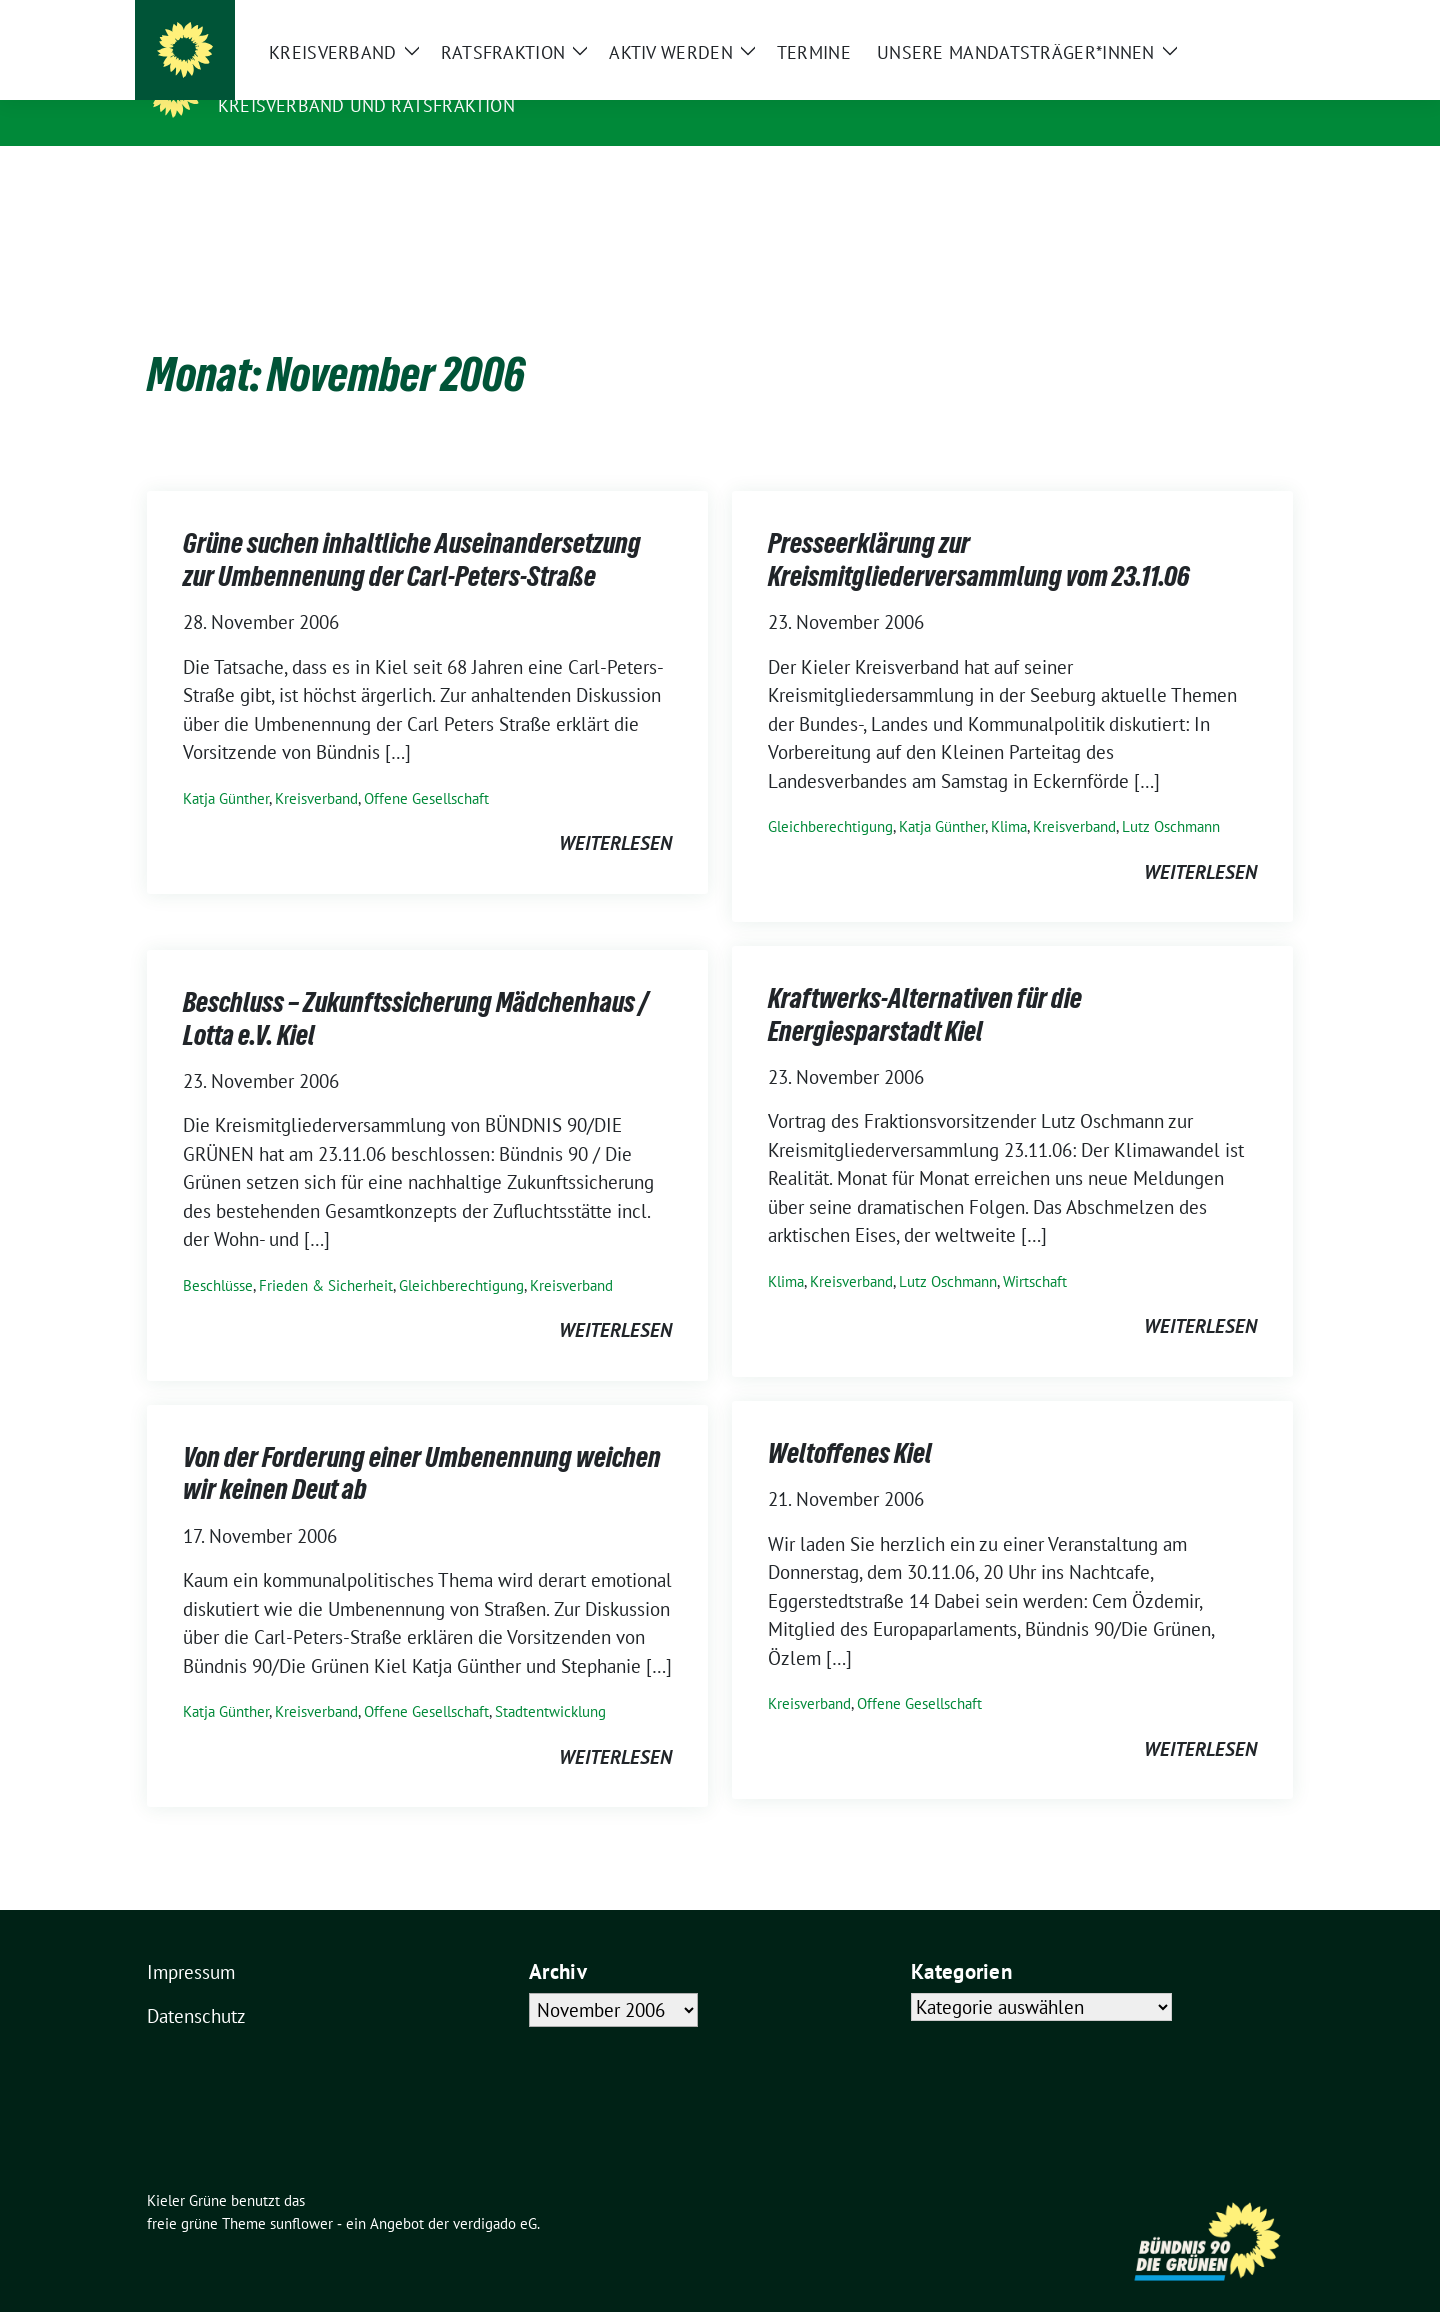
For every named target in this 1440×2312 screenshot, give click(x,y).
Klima (1009, 795)
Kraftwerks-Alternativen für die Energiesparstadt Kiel (925, 983)
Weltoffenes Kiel (850, 1422)
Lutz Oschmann (1171, 795)
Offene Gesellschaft (426, 767)
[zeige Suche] (1257, 17)
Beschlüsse (218, 1254)
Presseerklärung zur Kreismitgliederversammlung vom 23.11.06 (979, 528)
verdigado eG (495, 2192)
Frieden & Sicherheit (326, 1254)
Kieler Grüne (287, 77)
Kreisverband (316, 767)
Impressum (191, 1941)
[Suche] (1229, 17)
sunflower (301, 2192)
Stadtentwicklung (550, 1680)
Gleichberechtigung (830, 795)
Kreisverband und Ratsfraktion (366, 105)
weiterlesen (615, 812)
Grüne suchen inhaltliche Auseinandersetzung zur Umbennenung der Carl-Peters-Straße (412, 528)
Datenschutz (196, 1985)
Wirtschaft (1035, 1250)
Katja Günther (226, 767)
